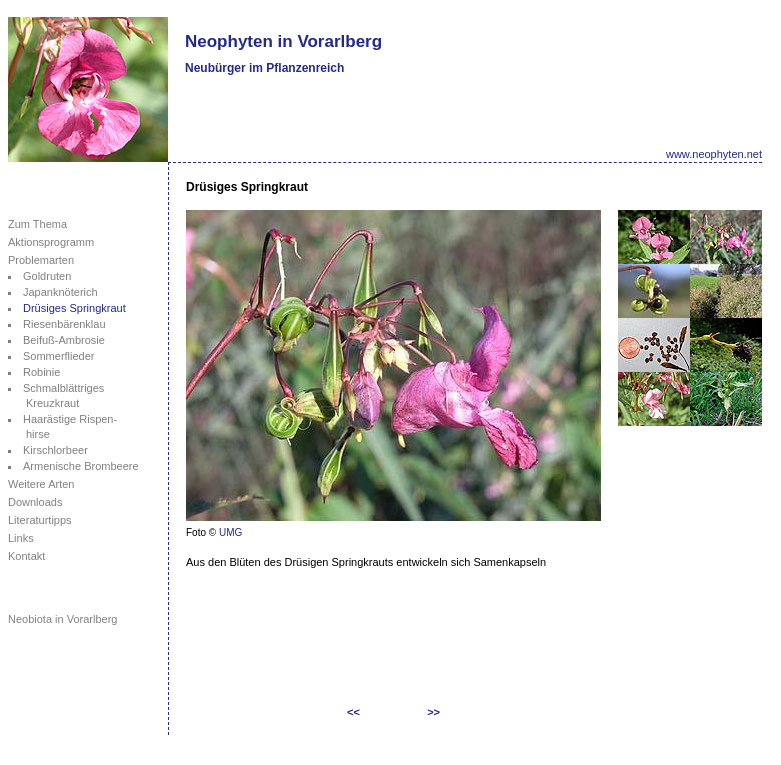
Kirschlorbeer (55, 450)
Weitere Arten (41, 484)
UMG (230, 532)
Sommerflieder (59, 356)
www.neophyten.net (714, 154)
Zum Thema (37, 224)
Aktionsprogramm (51, 242)
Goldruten (47, 276)
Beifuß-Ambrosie (64, 340)
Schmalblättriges (63, 388)
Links (21, 538)
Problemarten (41, 260)
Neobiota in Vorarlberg (62, 619)
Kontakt (26, 556)
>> (433, 712)
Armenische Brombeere (81, 466)
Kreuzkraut (52, 403)
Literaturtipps (40, 520)
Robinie (41, 372)
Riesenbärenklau (64, 324)
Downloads (35, 502)
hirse (38, 434)
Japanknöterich (60, 292)
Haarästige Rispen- (70, 419)
